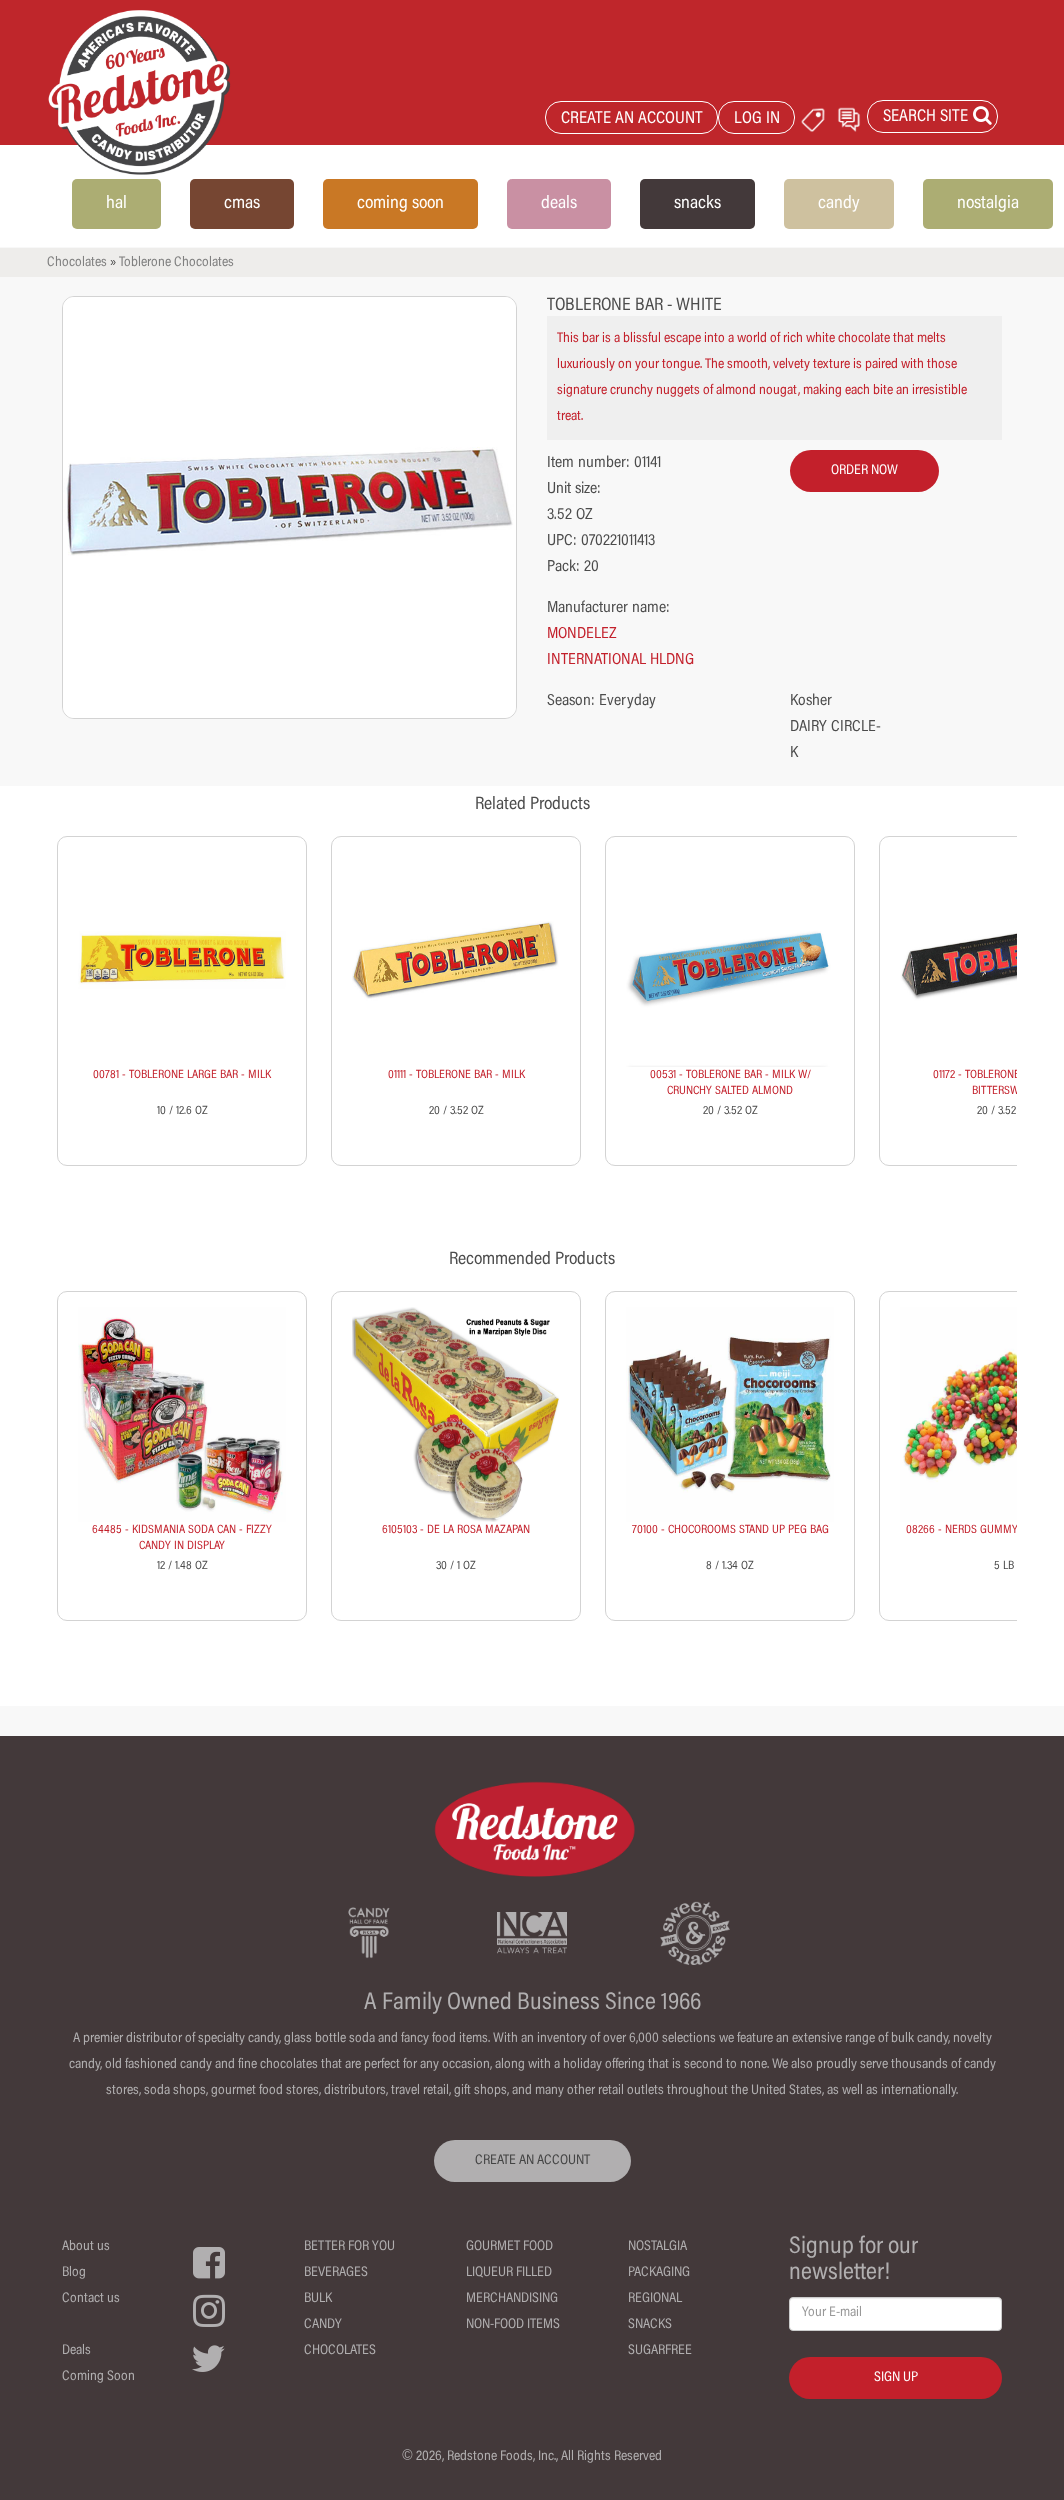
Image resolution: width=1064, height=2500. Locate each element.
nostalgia (988, 204)
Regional (655, 2299)
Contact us (91, 2299)
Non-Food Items (513, 2325)
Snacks (650, 2325)
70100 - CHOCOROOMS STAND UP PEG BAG (730, 1530)
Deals (76, 2351)
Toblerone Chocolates (176, 263)
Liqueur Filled (509, 2273)
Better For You (349, 2247)
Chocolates (77, 263)
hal (116, 204)
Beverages (336, 2273)
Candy (323, 2325)
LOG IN (757, 119)
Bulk (318, 2299)
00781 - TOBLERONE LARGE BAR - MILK (182, 1075)
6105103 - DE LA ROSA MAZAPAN (456, 1530)
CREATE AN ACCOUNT (632, 119)
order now (864, 471)
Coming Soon (98, 2377)
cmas (242, 204)
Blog (74, 2273)
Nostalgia (657, 2247)
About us (86, 2247)
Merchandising (512, 2299)
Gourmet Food (509, 2247)
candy (839, 204)
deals (559, 204)
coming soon (400, 204)
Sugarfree (660, 2351)
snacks (697, 204)
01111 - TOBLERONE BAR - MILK (456, 1075)
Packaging (659, 2273)
